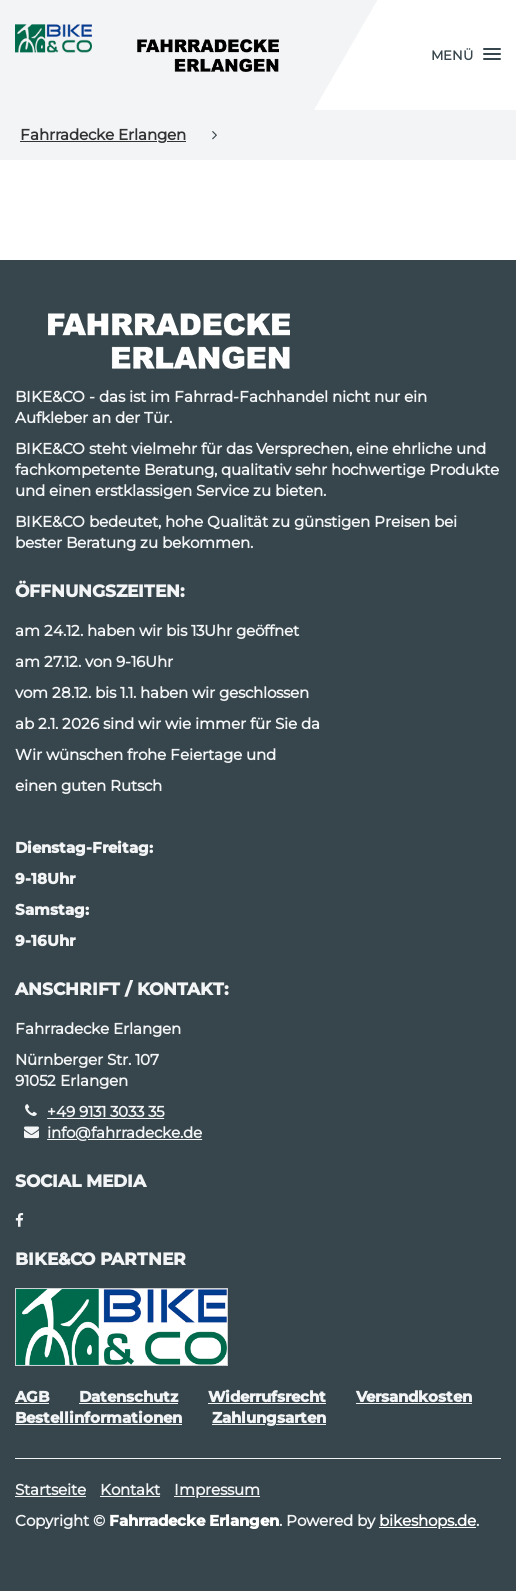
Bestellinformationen (98, 1417)
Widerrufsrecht (267, 1396)
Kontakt (130, 1489)
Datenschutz (128, 1396)
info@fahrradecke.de (124, 1132)
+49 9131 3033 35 (105, 1111)
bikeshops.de (427, 1520)
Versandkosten (414, 1396)
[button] (466, 55)
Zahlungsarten (269, 1417)
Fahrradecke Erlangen (103, 134)
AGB (32, 1396)
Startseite (50, 1489)
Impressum (217, 1489)
